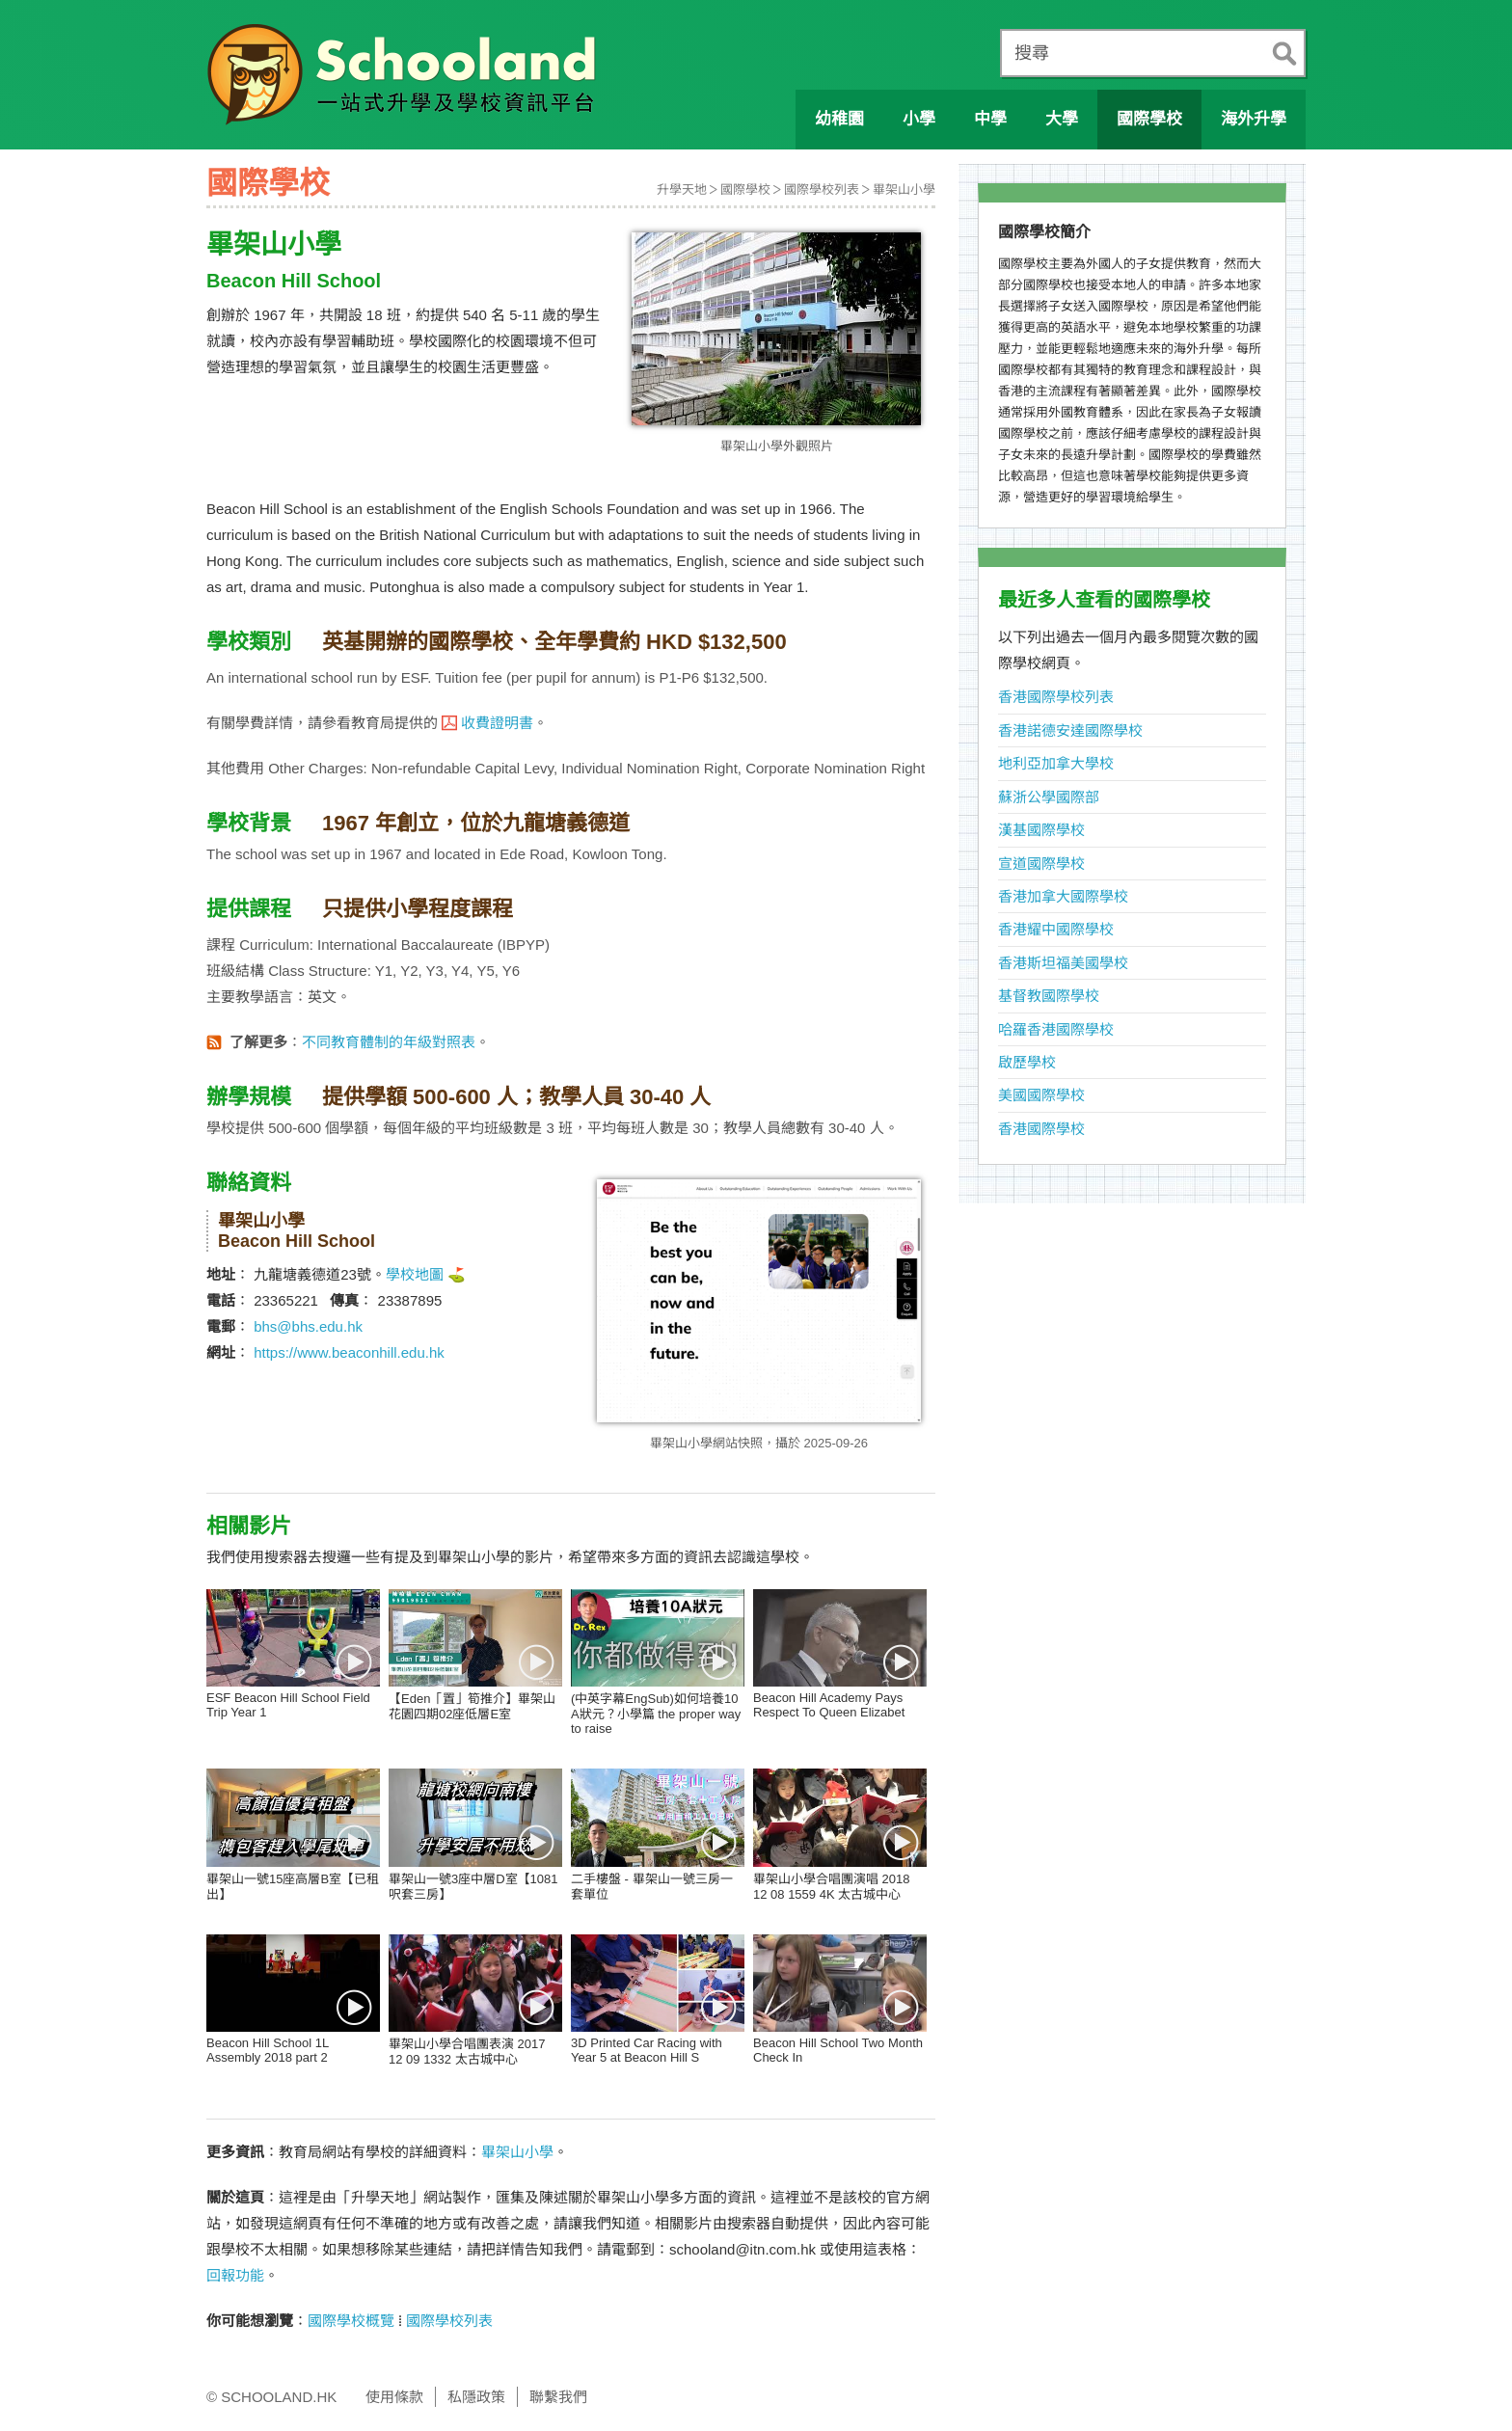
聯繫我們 (558, 2397)
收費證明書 (497, 723)
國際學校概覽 (351, 2320)
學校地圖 (415, 1274)
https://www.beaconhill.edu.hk (349, 1352)
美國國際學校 (1041, 1095)
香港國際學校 (1041, 1129)
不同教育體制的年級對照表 (388, 1042)
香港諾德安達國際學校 (1070, 730)
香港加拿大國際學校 (1063, 896)
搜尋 (1031, 53)
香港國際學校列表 (1056, 697)
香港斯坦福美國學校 (1063, 963)
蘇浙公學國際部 (1048, 797)
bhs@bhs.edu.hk (308, 1326)
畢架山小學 (904, 189)
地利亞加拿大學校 (1056, 763)
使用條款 (394, 2397)
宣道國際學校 (1041, 863)
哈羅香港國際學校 (1056, 1029)
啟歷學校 (1027, 1062)
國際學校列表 (821, 189)
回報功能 (235, 2275)
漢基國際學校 (1041, 830)
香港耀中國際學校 (1056, 929)
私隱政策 (476, 2397)
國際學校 (745, 189)
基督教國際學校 (1048, 995)
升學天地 (682, 189)
